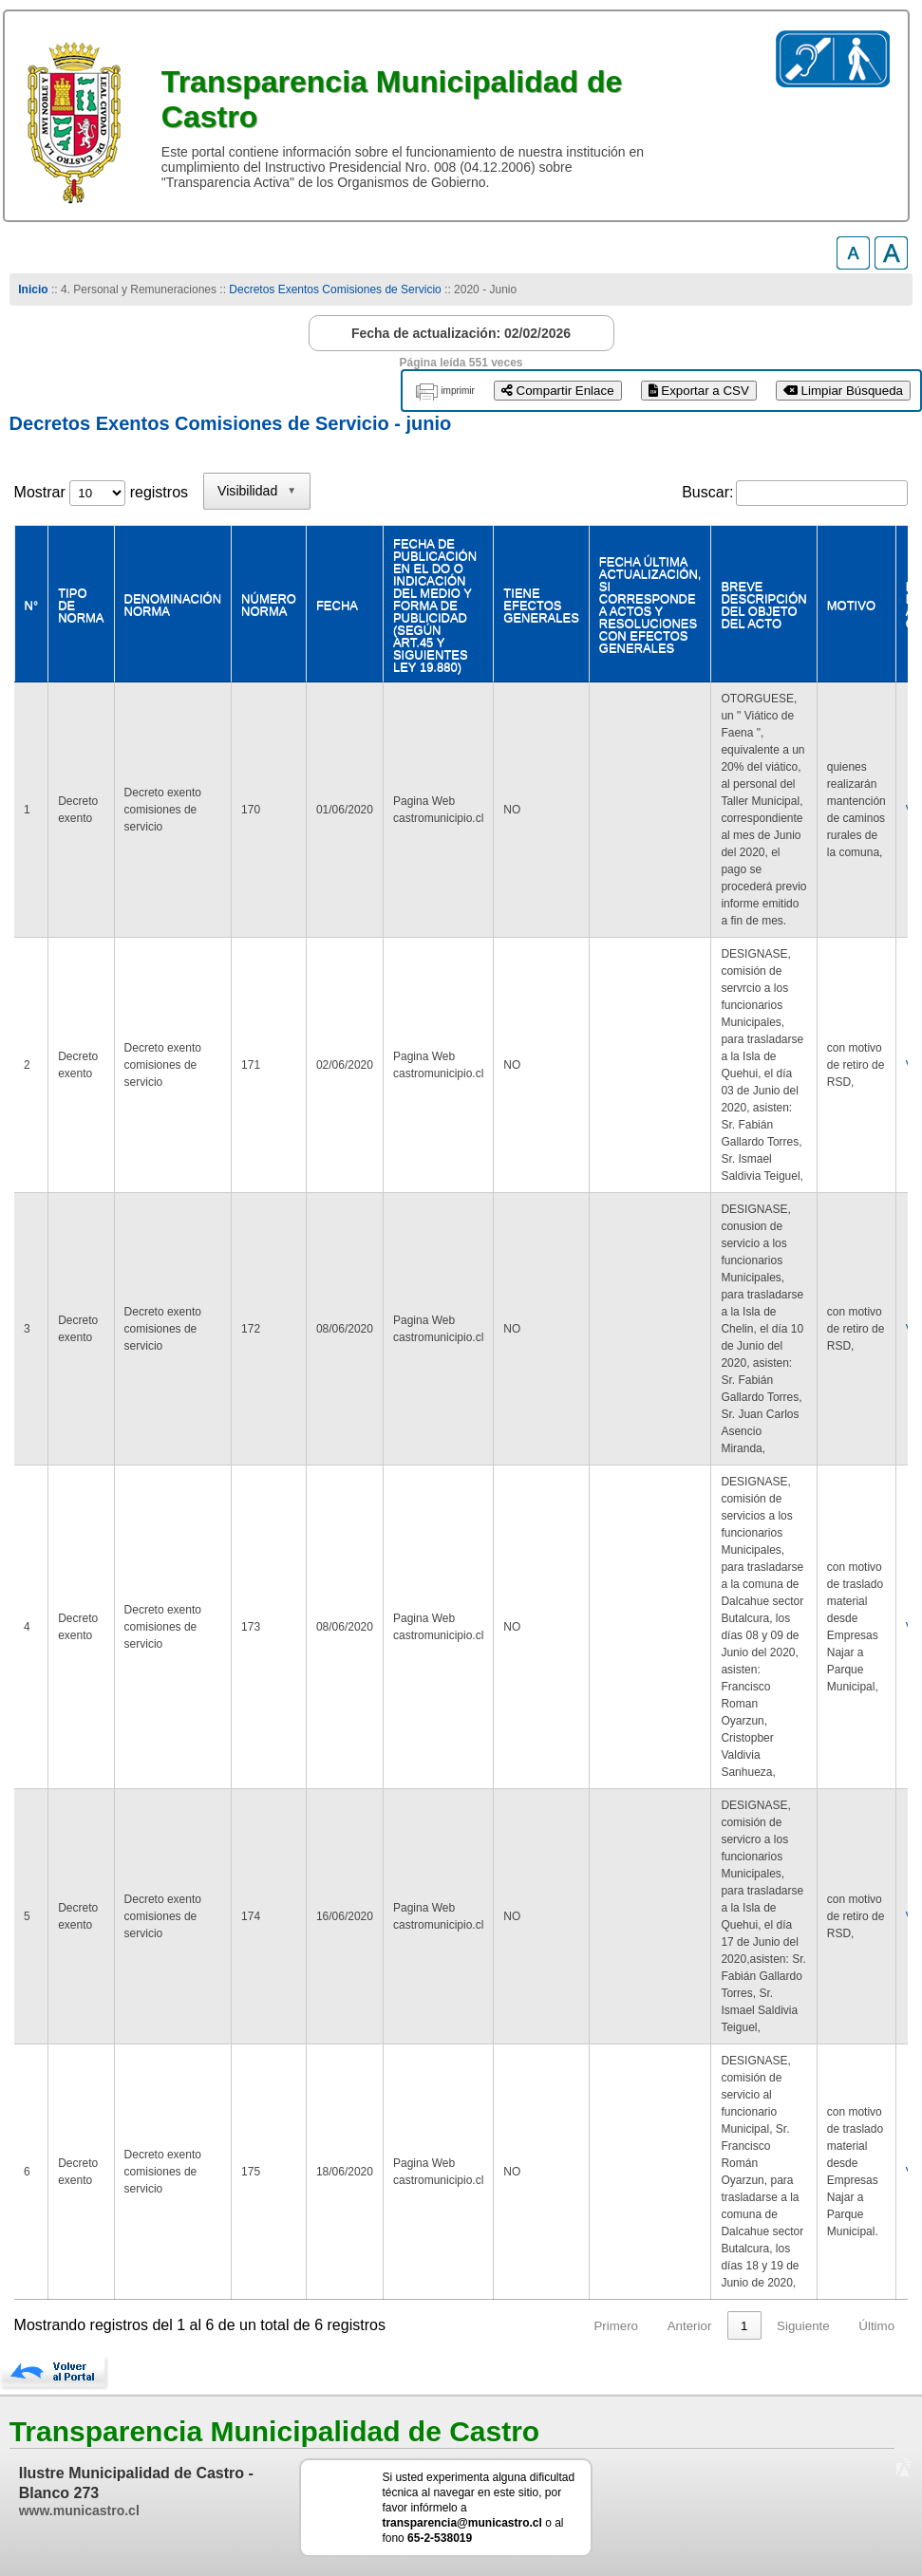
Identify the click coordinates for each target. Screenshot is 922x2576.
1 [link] (744, 2326)
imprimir (458, 390)
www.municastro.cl (79, 2510)
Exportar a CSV (699, 390)
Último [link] (876, 2326)
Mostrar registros (101, 492)
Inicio (32, 289)
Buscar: (707, 492)
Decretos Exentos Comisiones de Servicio (335, 289)
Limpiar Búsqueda (843, 390)
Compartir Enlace (557, 390)
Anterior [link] (690, 2326)
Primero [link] (615, 2326)
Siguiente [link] (803, 2326)
